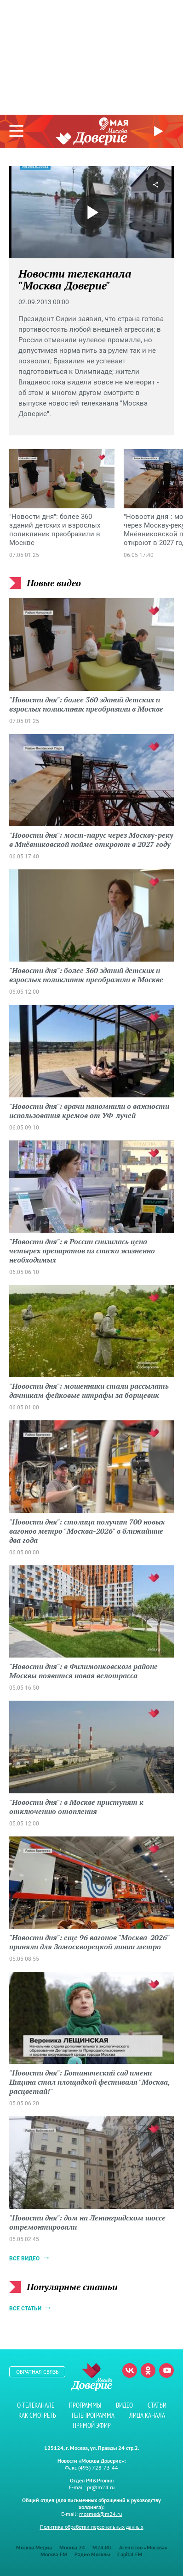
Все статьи (25, 2308)
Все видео (24, 2258)
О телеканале (35, 2405)
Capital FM (130, 2554)
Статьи (157, 2405)
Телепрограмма (92, 2415)
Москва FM (53, 2554)
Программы (85, 2405)
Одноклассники (148, 2370)
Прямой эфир (159, 131)
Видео (124, 2405)
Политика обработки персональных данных (91, 2526)
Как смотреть (37, 2415)
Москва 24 (72, 2547)
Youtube (166, 2370)
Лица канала (147, 2415)
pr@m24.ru (100, 2487)
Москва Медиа (34, 2547)
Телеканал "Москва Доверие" (91, 137)
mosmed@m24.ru (100, 2513)
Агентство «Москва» (143, 2547)
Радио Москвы (92, 2554)
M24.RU (102, 2547)
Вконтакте (129, 2370)
